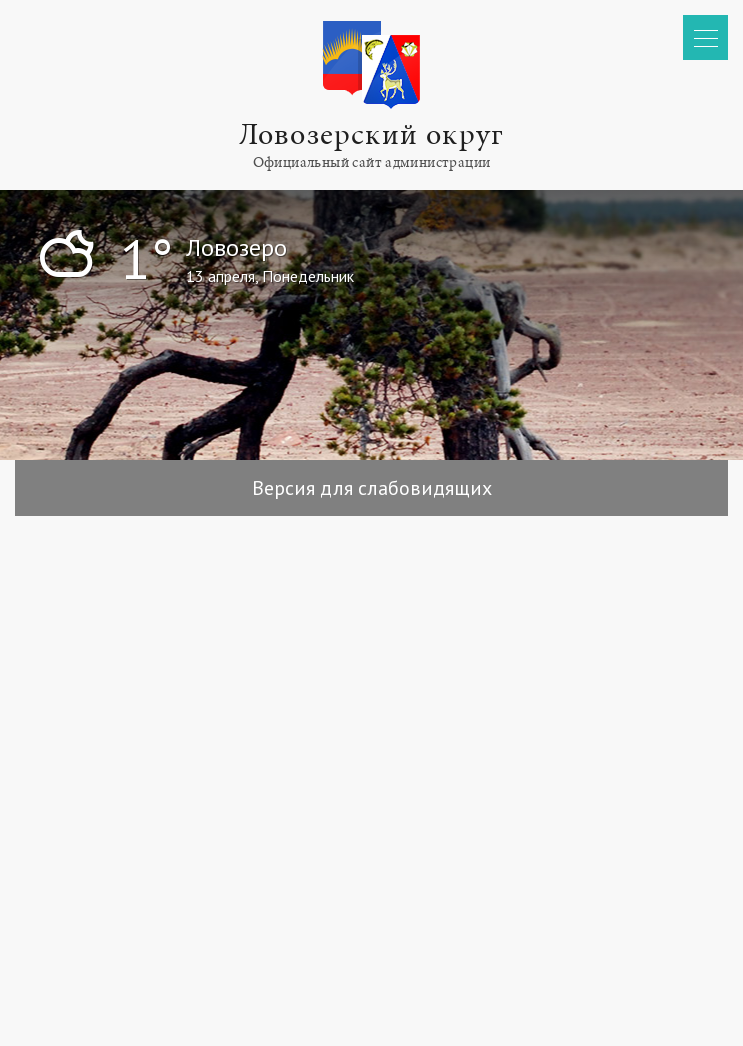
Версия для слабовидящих (372, 488)
